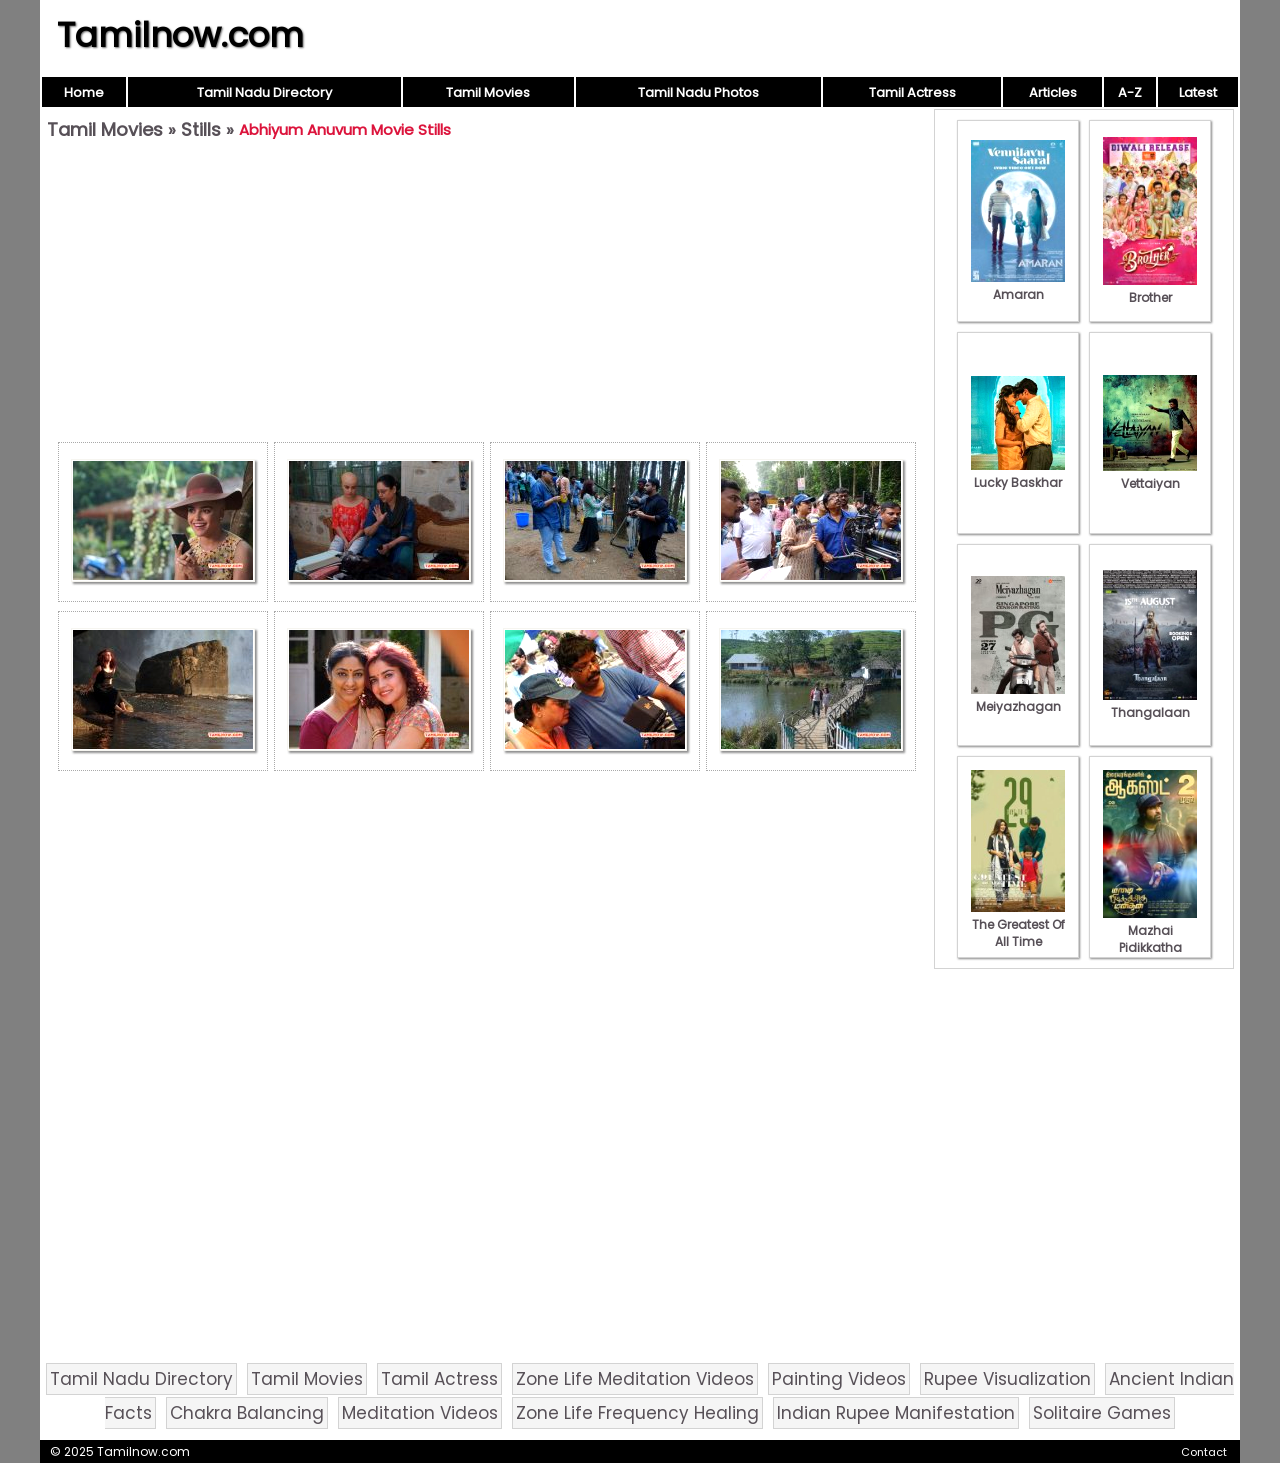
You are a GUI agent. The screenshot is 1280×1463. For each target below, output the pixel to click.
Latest (1198, 92)
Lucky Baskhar (1018, 474)
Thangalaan (1150, 704)
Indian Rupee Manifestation (896, 1413)
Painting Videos (839, 1379)
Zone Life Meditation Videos (635, 1379)
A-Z (1130, 92)
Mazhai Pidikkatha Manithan (1150, 939)
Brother (1150, 289)
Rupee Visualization (1007, 1379)
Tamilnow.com (180, 35)
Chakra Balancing (247, 1413)
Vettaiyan (1150, 475)
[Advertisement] (487, 296)
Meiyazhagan (1018, 698)
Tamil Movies (488, 92)
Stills (201, 129)
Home (84, 92)
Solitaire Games (1102, 1413)
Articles (1053, 92)
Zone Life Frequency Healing (637, 1413)
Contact (1204, 1452)
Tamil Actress (912, 92)
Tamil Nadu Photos (698, 92)
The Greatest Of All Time (1018, 924)
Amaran (1018, 286)
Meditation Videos (420, 1413)
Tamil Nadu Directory (264, 92)
